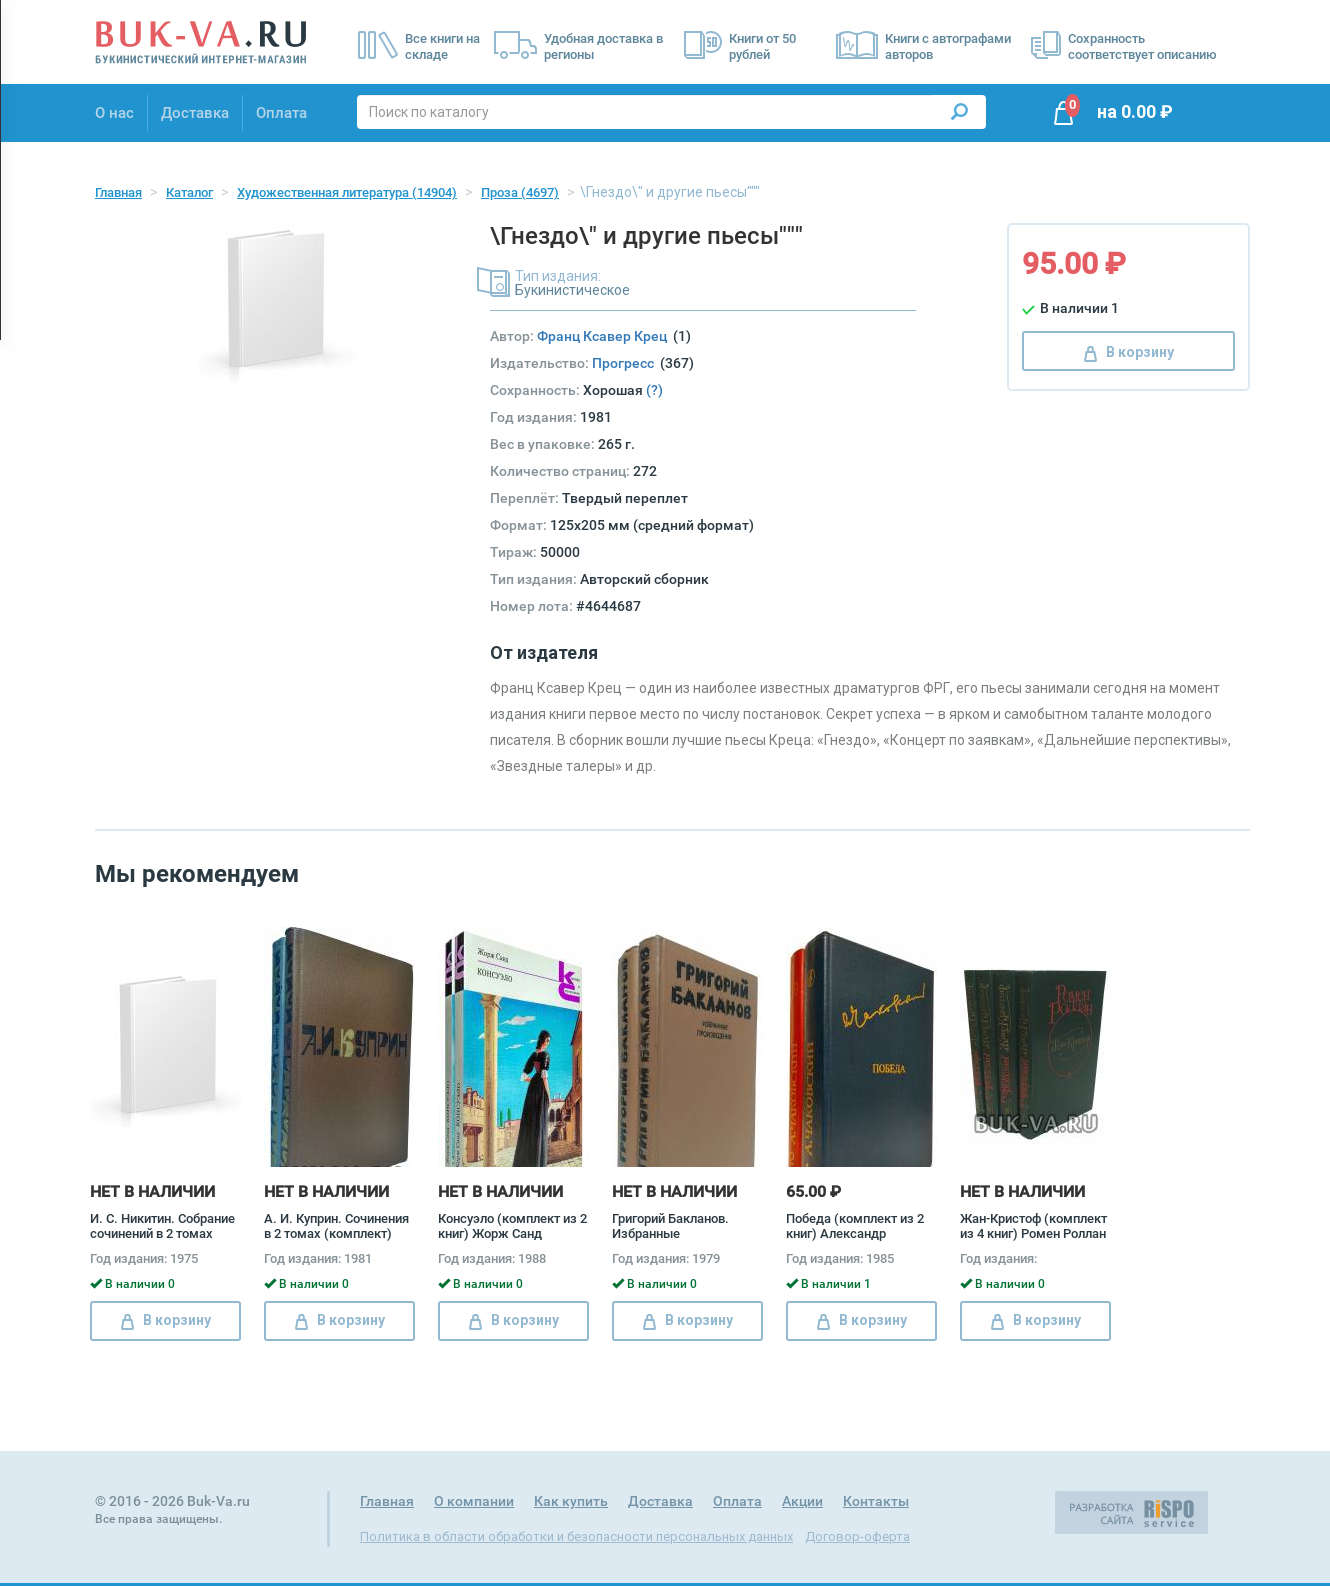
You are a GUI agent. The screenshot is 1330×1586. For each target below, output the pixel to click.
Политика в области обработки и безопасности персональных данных (576, 1536)
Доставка (195, 113)
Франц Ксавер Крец (605, 336)
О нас (114, 113)
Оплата (281, 113)
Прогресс (626, 363)
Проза (520, 192)
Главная (118, 192)
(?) (654, 390)
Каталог (189, 192)
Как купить (571, 1501)
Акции (802, 1501)
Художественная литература (347, 192)
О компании (474, 1501)
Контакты (876, 1501)
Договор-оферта (857, 1536)
